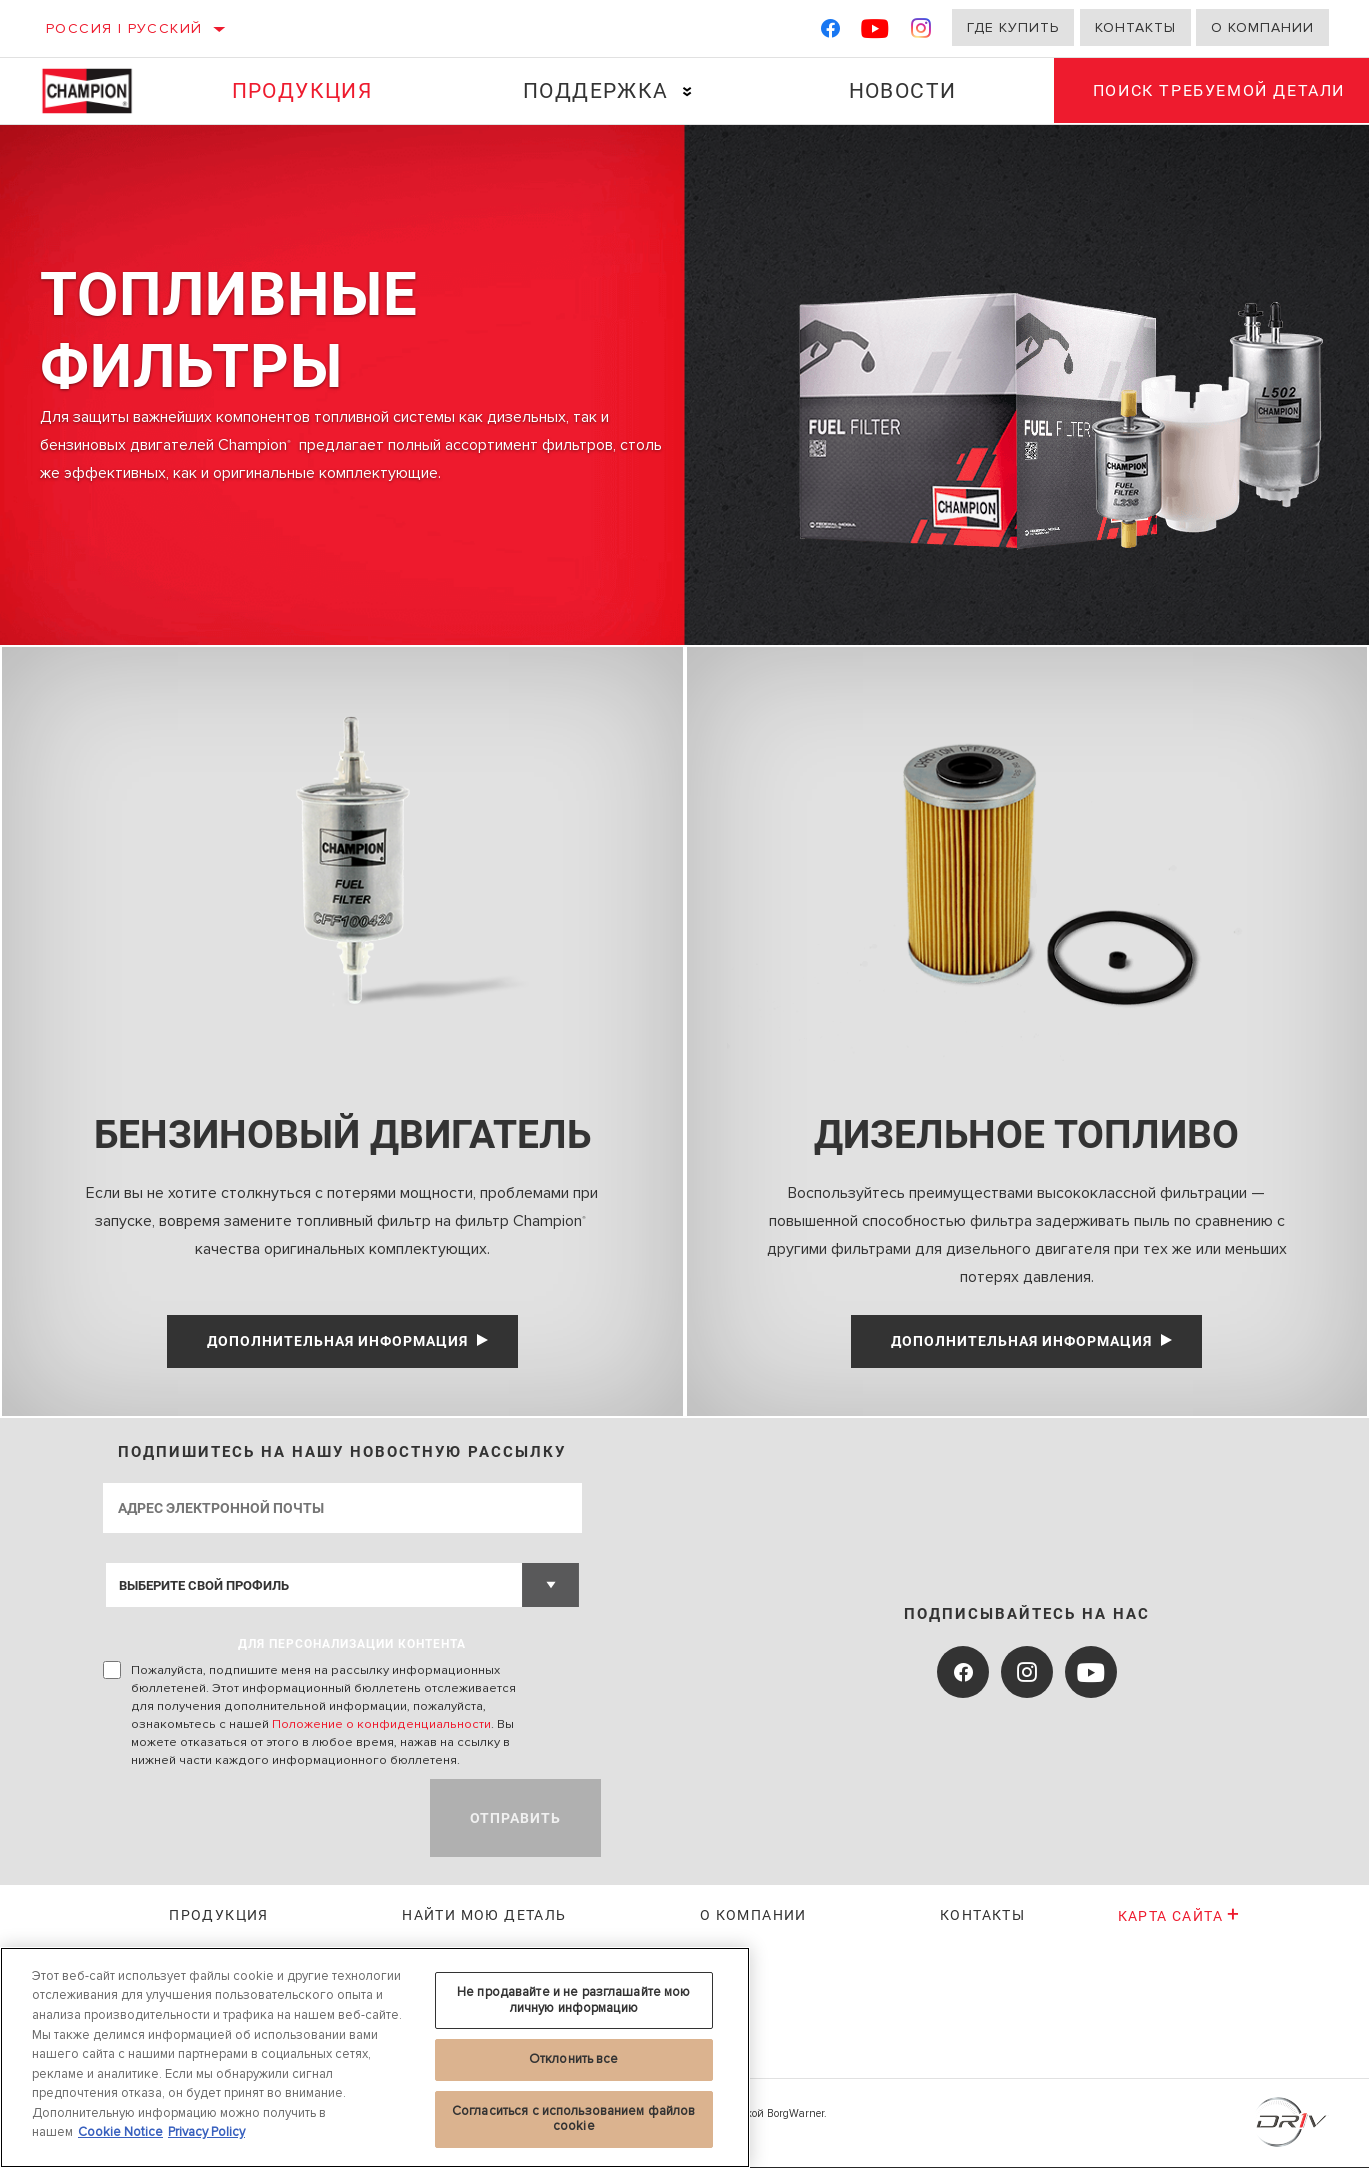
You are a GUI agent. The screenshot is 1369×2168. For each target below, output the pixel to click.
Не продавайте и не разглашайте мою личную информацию (573, 2000)
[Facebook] (830, 32)
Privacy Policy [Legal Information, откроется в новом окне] (206, 2132)
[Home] (98, 91)
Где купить (1013, 27)
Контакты (1135, 27)
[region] (375, 2057)
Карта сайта (1179, 1917)
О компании (1262, 27)
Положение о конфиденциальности (381, 1725)
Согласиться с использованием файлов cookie (574, 2119)
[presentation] (255, 1819)
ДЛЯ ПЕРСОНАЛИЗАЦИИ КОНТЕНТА (352, 1645)
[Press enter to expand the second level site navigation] (685, 91)
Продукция (301, 91)
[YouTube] (875, 32)
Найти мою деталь (484, 1916)
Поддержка (595, 91)
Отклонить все (574, 2059)
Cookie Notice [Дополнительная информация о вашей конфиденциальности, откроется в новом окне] (120, 2132)
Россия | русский (124, 28)
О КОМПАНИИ (753, 1916)
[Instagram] (921, 32)
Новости (900, 91)
